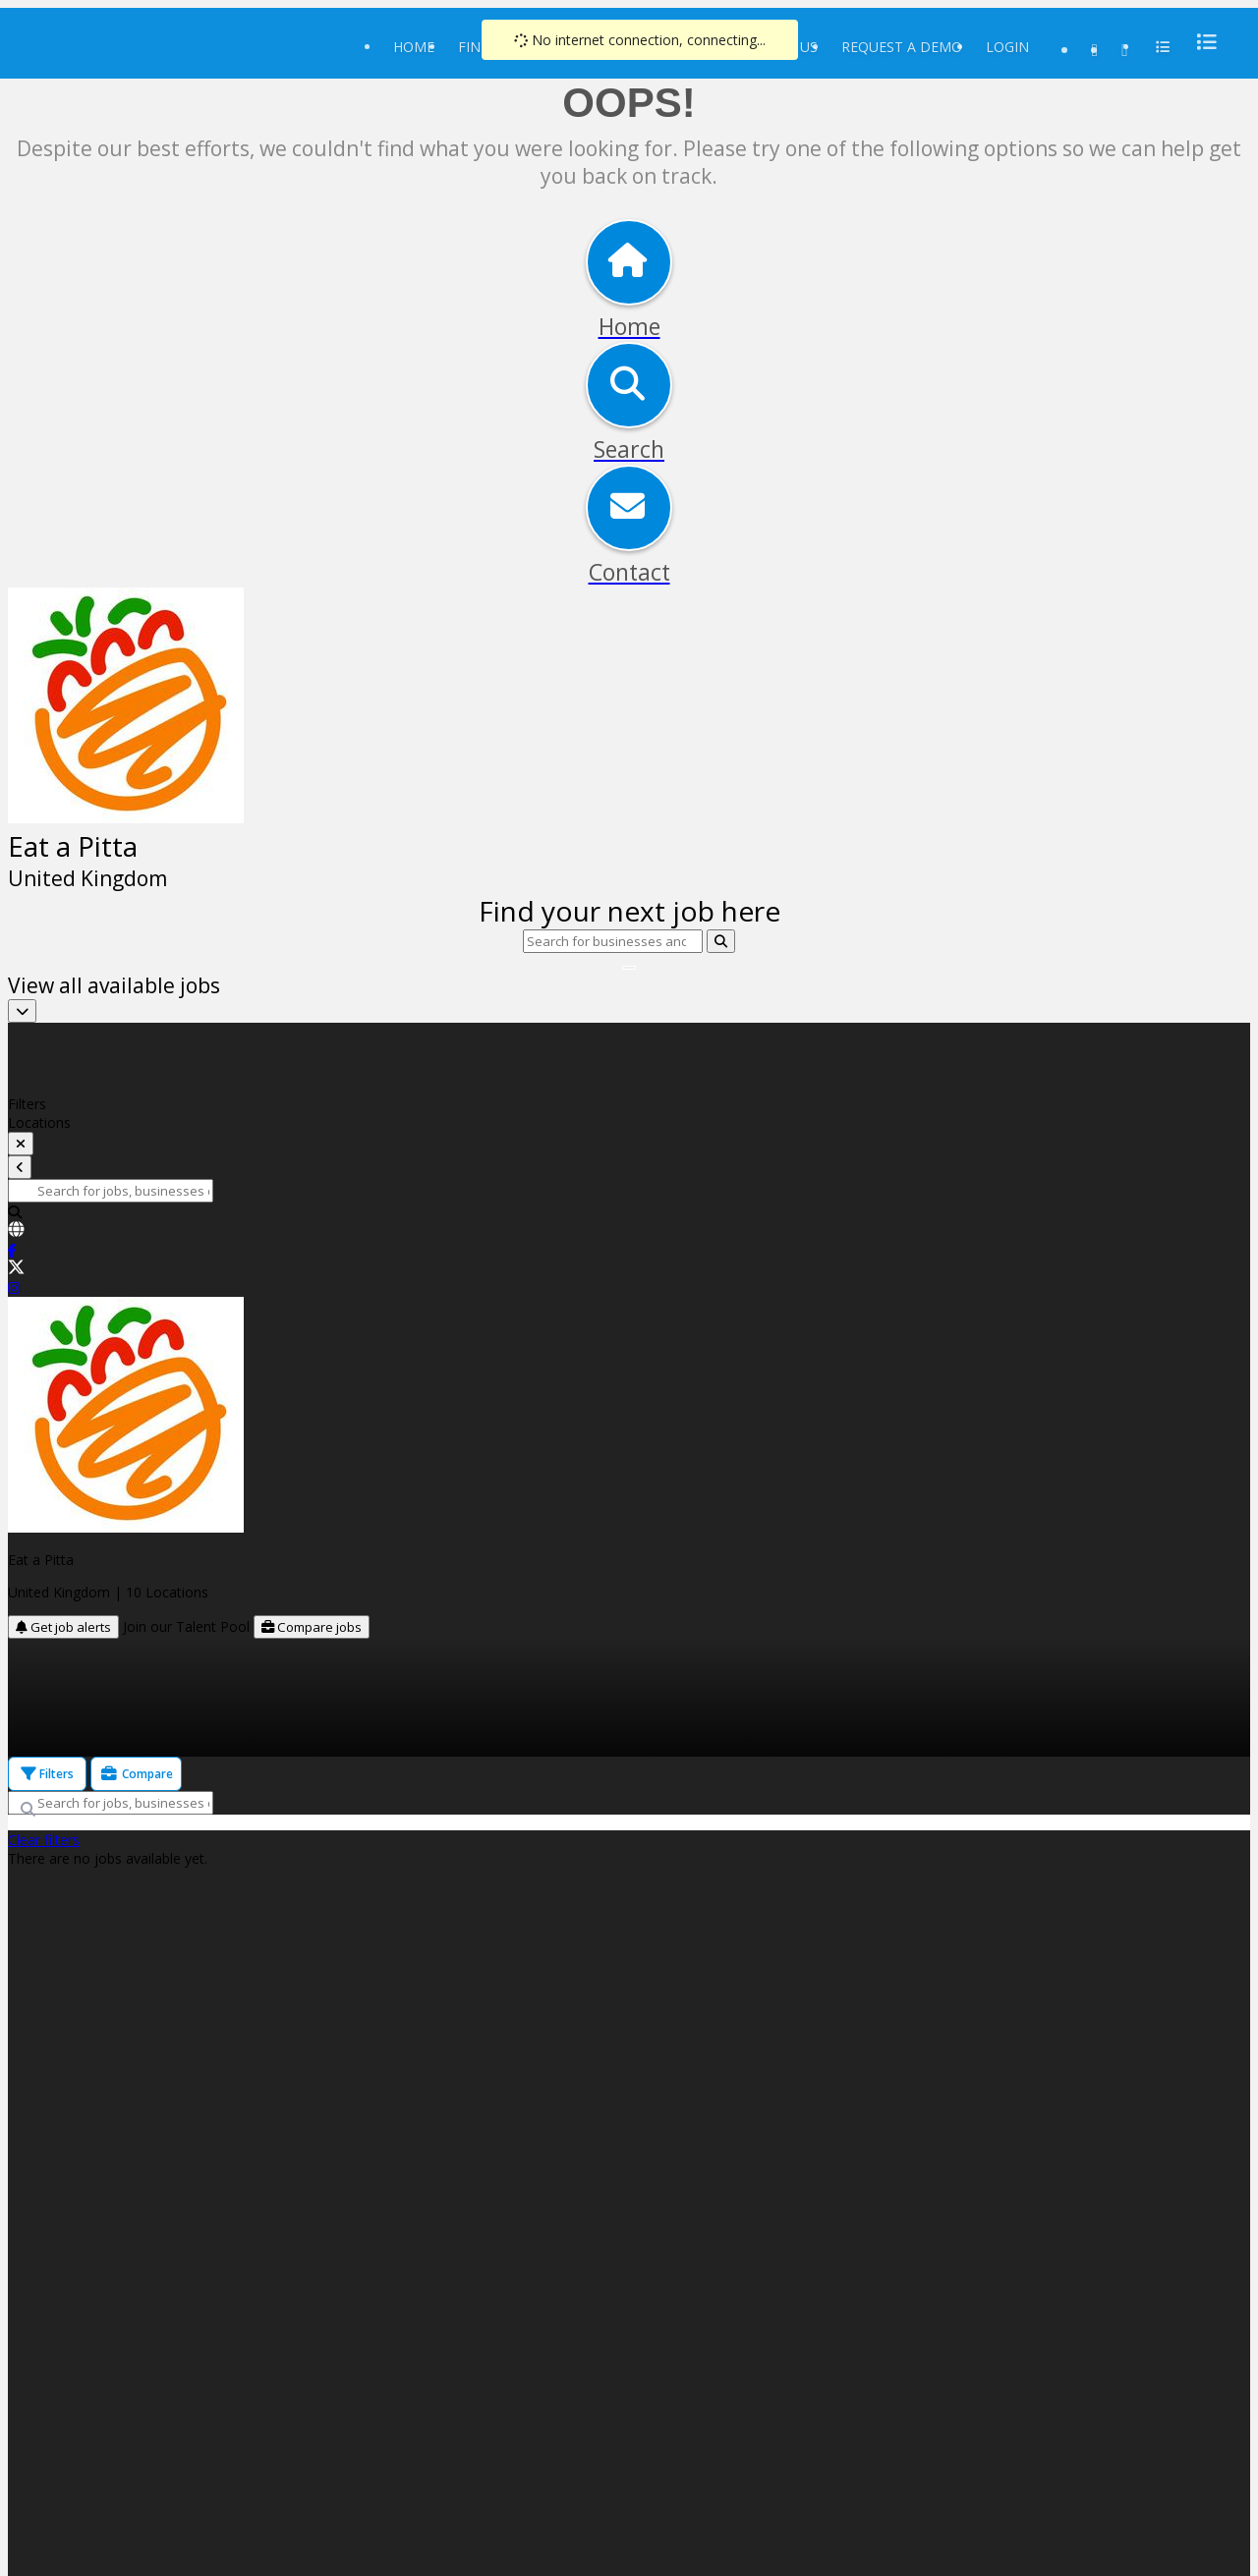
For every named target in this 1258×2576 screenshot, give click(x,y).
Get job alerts (63, 1627)
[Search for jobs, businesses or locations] (110, 1191)
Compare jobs (311, 1627)
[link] (629, 1231)
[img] (629, 805)
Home (413, 46)
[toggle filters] (20, 1143)
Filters (47, 1773)
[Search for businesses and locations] (613, 941)
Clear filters (44, 1839)
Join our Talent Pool (188, 1626)
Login (1007, 46)
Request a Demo (901, 46)
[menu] (1201, 41)
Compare (136, 1773)
